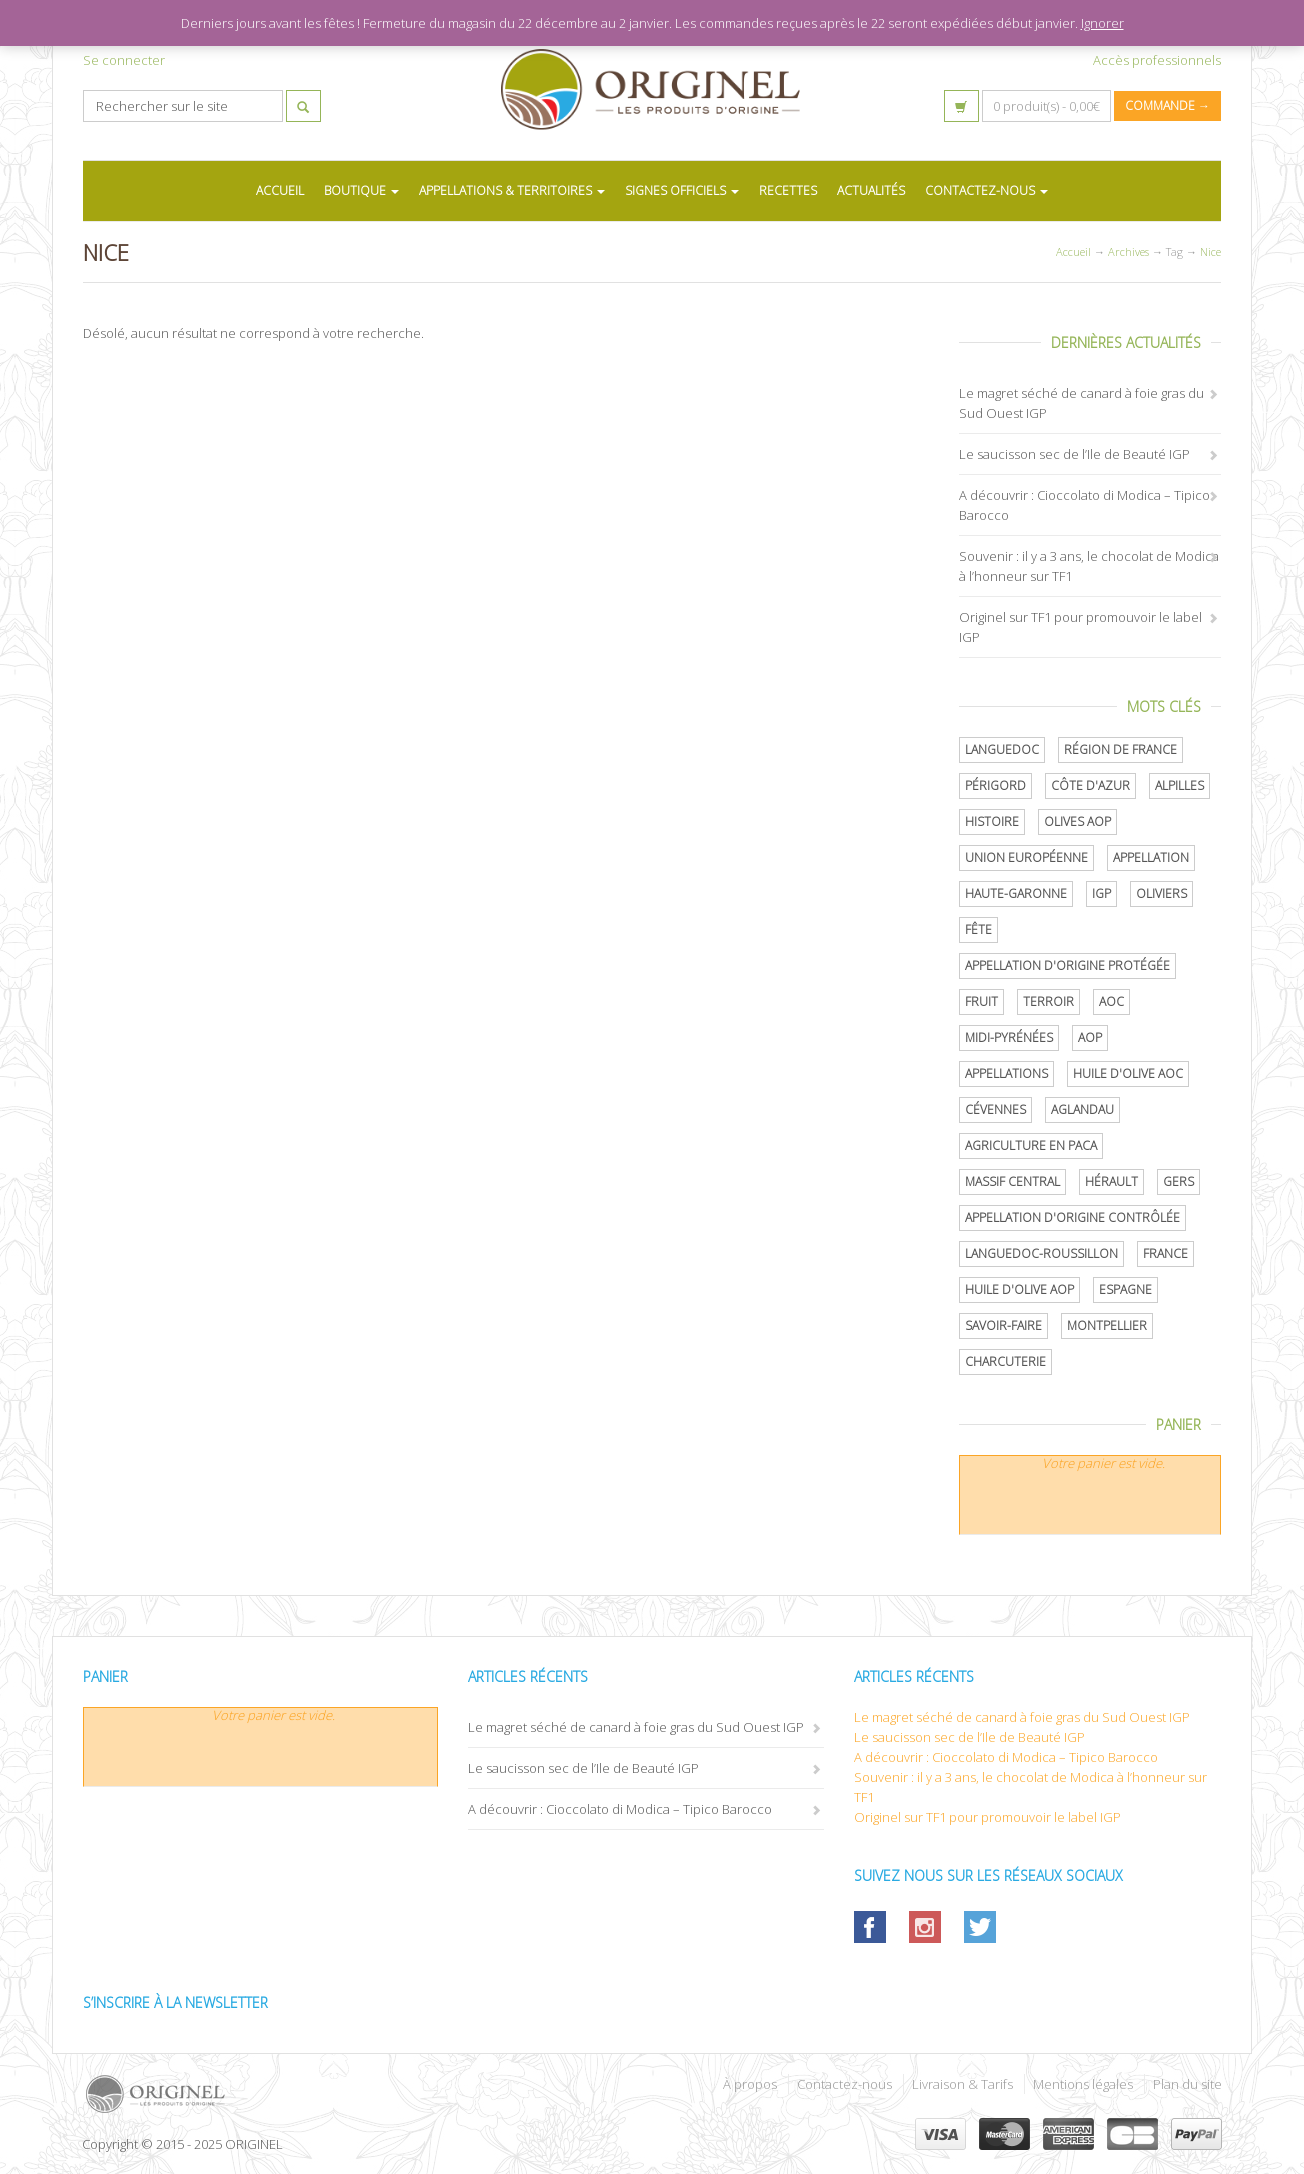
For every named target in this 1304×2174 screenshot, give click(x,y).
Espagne (1125, 1289)
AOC (1111, 1001)
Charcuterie (1005, 1361)
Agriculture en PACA (1031, 1145)
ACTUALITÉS (871, 190)
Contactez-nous (844, 2084)
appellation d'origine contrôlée (1072, 1217)
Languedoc (1002, 749)
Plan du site (1187, 2084)
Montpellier (1107, 1325)
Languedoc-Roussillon (1041, 1253)
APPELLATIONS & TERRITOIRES (512, 190)
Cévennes (995, 1109)
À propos (750, 2084)
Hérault (1111, 1181)
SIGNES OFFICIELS (682, 190)
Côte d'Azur (1090, 785)
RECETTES (788, 190)
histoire (992, 821)
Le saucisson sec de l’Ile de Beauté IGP (1074, 454)
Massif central (1012, 1181)
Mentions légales (1083, 2084)
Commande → (1167, 105)
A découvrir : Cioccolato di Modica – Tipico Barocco (620, 1809)
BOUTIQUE (361, 190)
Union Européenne (1026, 857)
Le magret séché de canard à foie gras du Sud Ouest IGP (636, 1727)
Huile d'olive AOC (1128, 1073)
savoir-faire (1003, 1325)
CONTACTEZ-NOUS (986, 190)
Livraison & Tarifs (962, 2084)
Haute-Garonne (1016, 893)
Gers (1178, 1181)
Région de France (1120, 749)
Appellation (1151, 857)
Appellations (1006, 1073)
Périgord (995, 785)
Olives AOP (1077, 821)
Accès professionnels (1157, 60)
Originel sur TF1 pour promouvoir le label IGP (987, 1817)
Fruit (981, 1001)
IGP (1101, 893)
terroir (1048, 1001)
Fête (978, 929)
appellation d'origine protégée (1067, 965)
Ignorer (1102, 23)
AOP (1090, 1037)
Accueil (1073, 251)
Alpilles (1179, 785)
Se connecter (124, 60)
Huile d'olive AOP (1019, 1289)
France (1165, 1253)
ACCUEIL (280, 190)
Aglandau (1082, 1109)
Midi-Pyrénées (1009, 1037)
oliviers (1161, 893)
